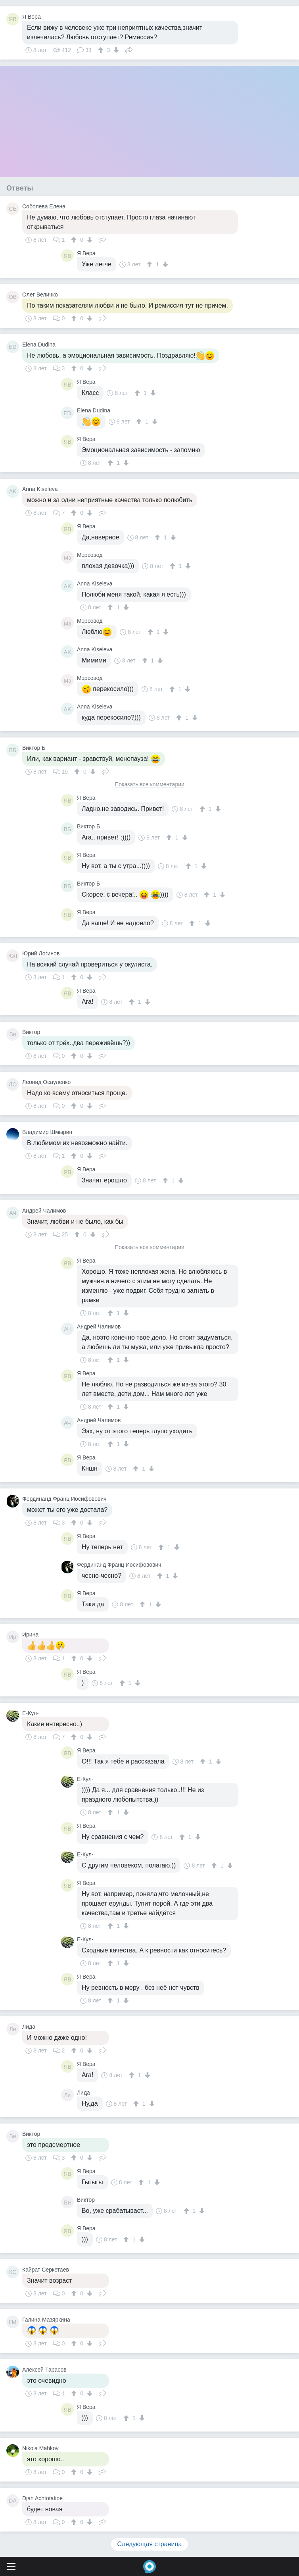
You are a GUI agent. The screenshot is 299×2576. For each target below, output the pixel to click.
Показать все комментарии (149, 784)
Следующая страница (149, 2544)
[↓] (115, 50)
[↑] (101, 50)
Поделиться (129, 49)
